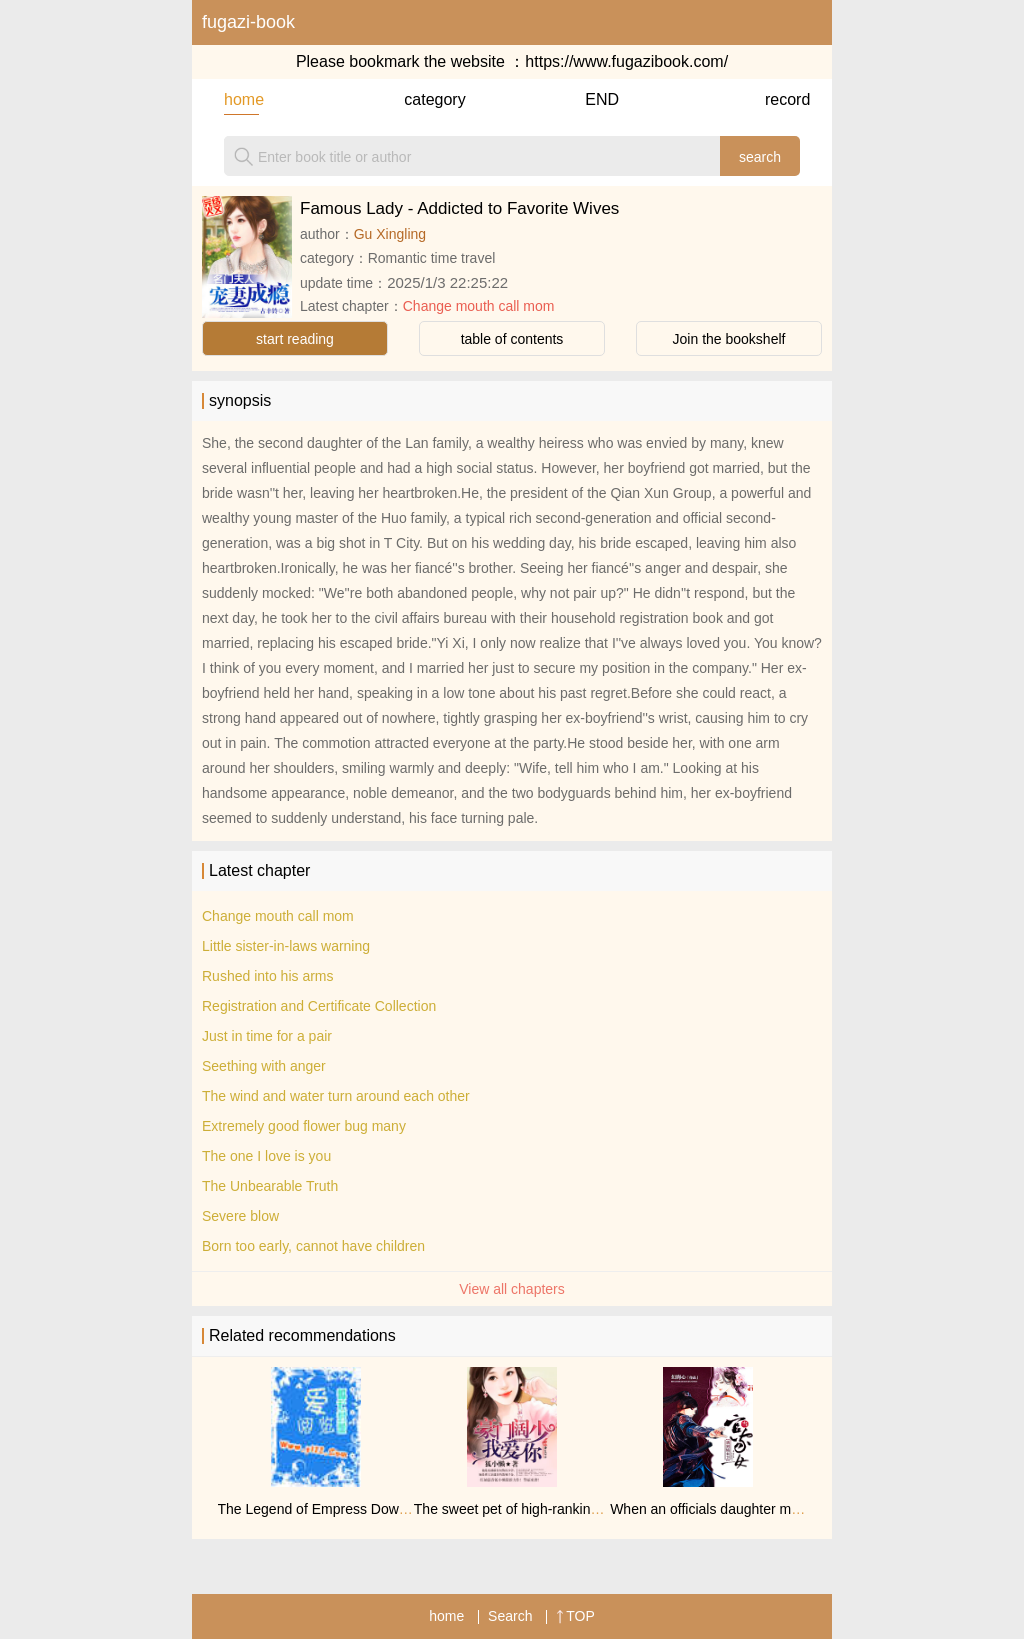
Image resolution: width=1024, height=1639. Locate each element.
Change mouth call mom (479, 306)
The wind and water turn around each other (336, 1096)
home (241, 99)
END (602, 99)
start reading (295, 339)
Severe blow (240, 1216)
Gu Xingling (390, 234)
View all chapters (512, 1289)
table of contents (512, 339)
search (760, 157)
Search (510, 1616)
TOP (575, 1616)
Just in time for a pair (267, 1036)
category (421, 99)
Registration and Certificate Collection (319, 1006)
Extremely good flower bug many (304, 1126)
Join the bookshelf (729, 339)
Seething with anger (264, 1066)
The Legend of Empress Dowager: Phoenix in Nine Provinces (408, 1509)
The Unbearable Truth (270, 1186)
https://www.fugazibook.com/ (626, 61)
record (782, 99)
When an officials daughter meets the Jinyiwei (752, 1509)
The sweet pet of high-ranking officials (531, 1509)
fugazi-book (248, 22)
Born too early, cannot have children (313, 1246)
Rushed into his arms (268, 976)
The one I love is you (266, 1156)
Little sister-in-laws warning (286, 946)
